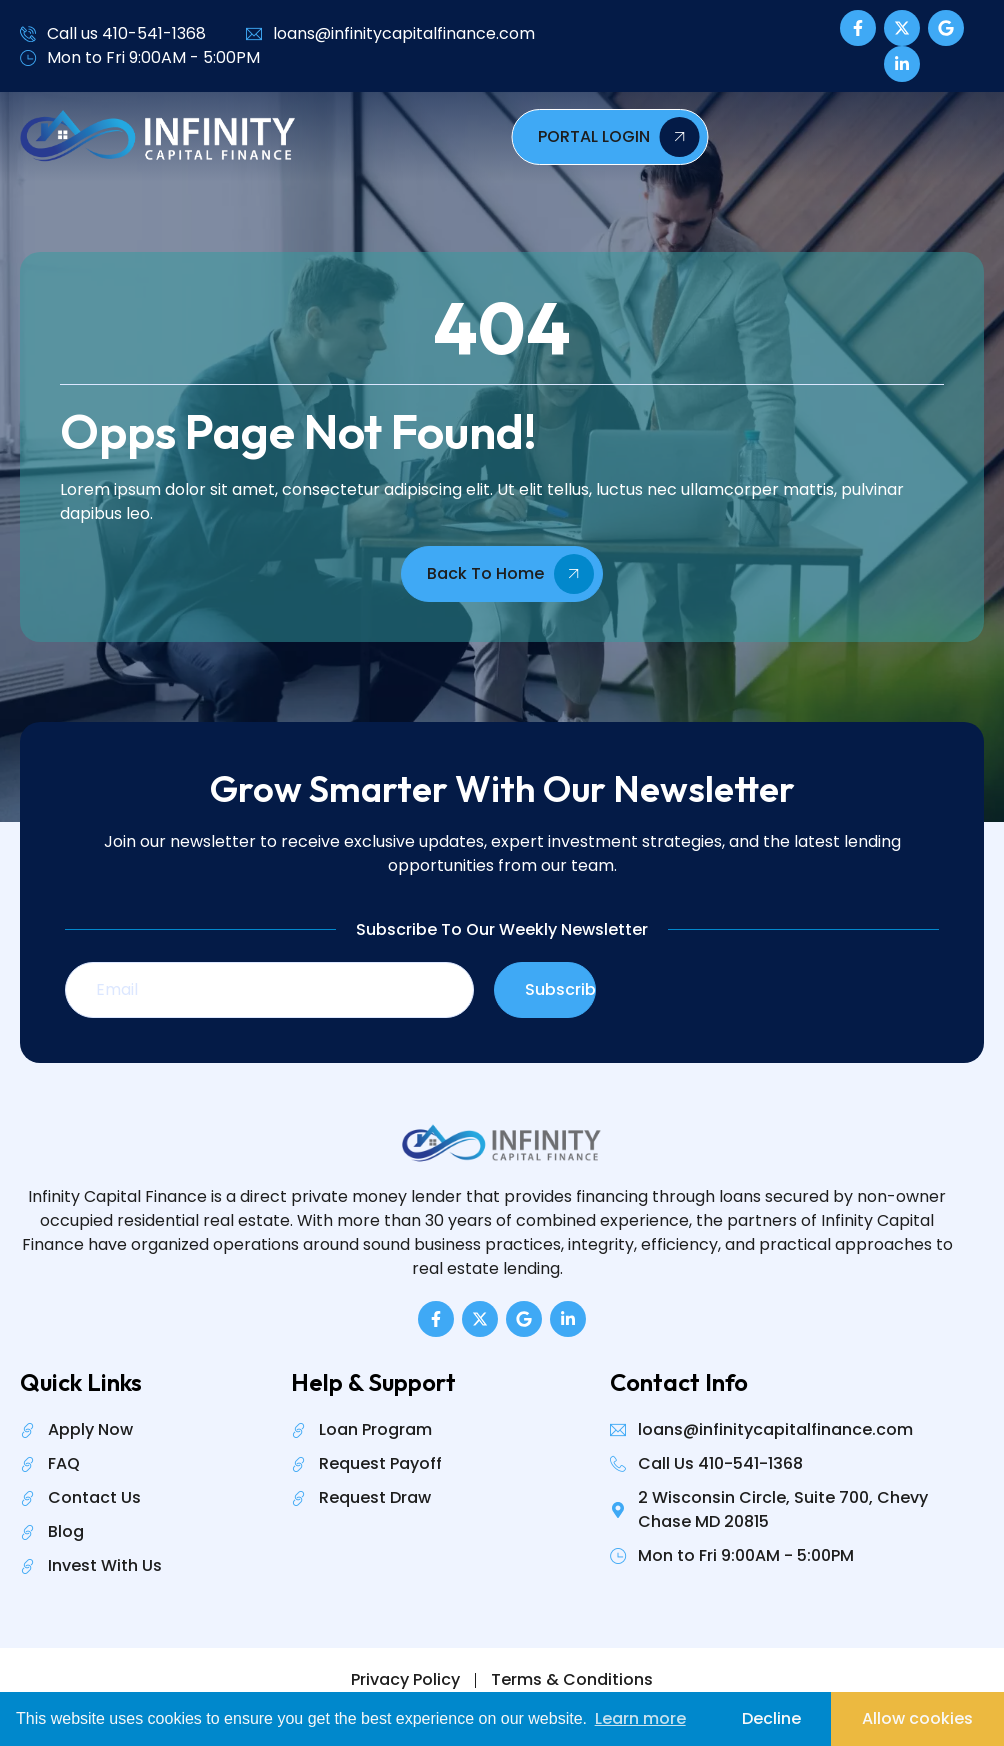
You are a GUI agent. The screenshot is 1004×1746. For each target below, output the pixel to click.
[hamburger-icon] (652, 137)
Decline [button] (771, 1718)
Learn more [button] (640, 1718)
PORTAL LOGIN (871, 137)
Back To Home (510, 574)
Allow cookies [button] (917, 1718)
